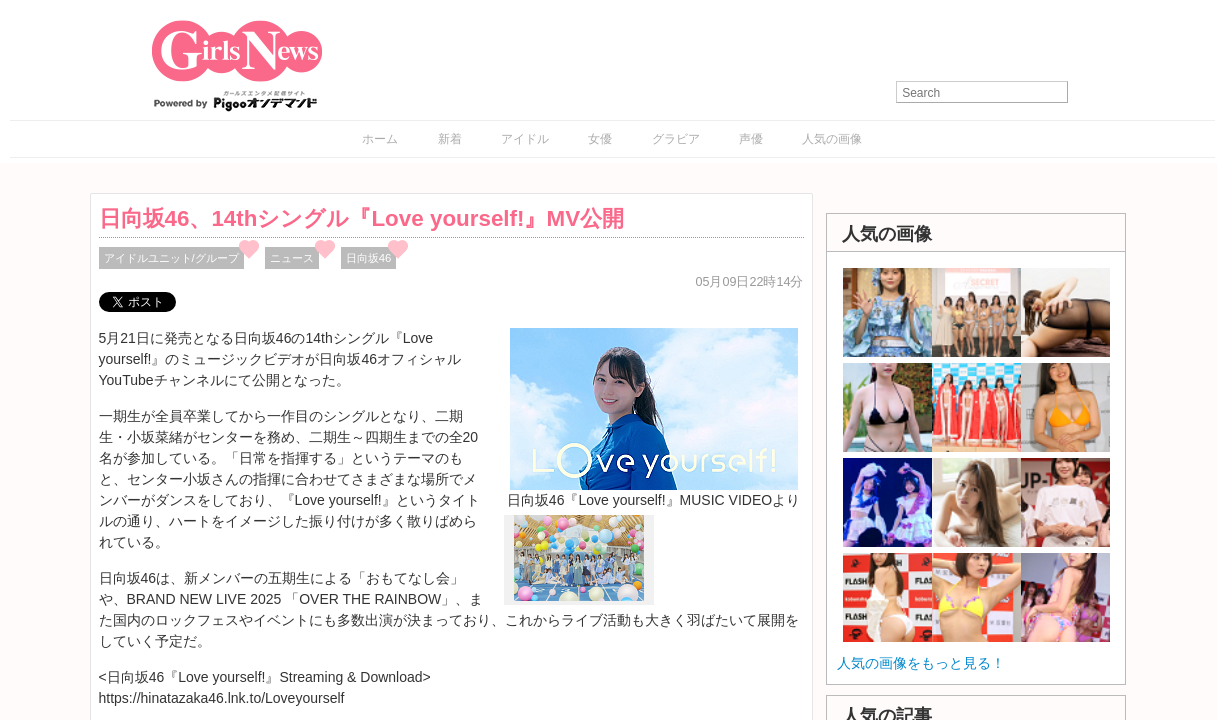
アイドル (525, 139)
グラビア (676, 139)
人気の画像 (832, 139)
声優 (751, 139)
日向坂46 (369, 258)
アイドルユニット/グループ (171, 258)
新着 (450, 139)
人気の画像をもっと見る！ (921, 663)
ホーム (380, 139)
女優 (600, 139)
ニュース (292, 258)
